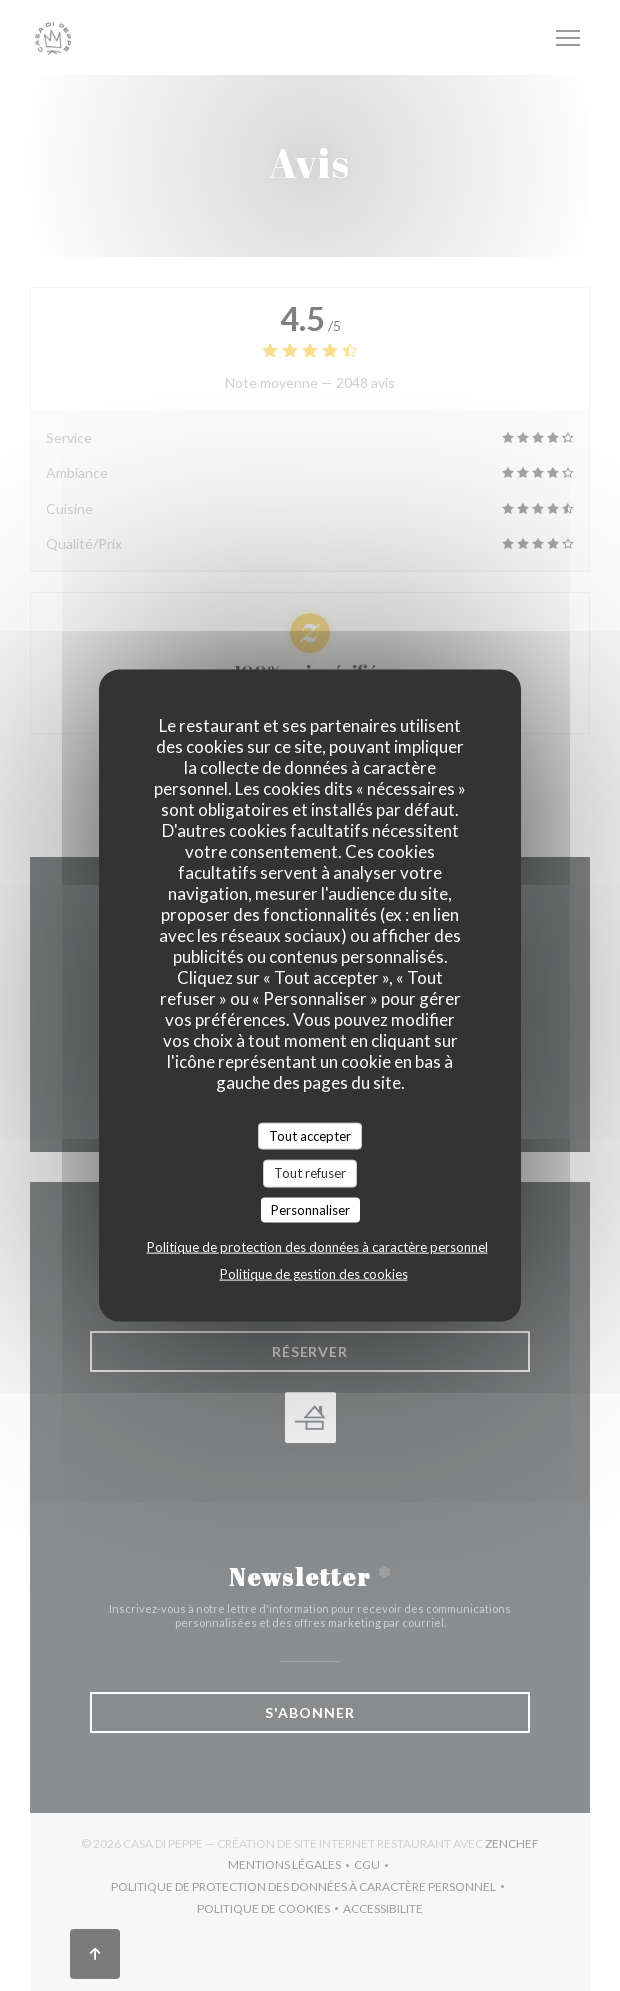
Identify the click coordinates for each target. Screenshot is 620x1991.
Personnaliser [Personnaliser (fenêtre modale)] (310, 1209)
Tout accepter (310, 1135)
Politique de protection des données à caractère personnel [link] (317, 1247)
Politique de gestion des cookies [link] (314, 1274)
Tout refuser (310, 1173)
